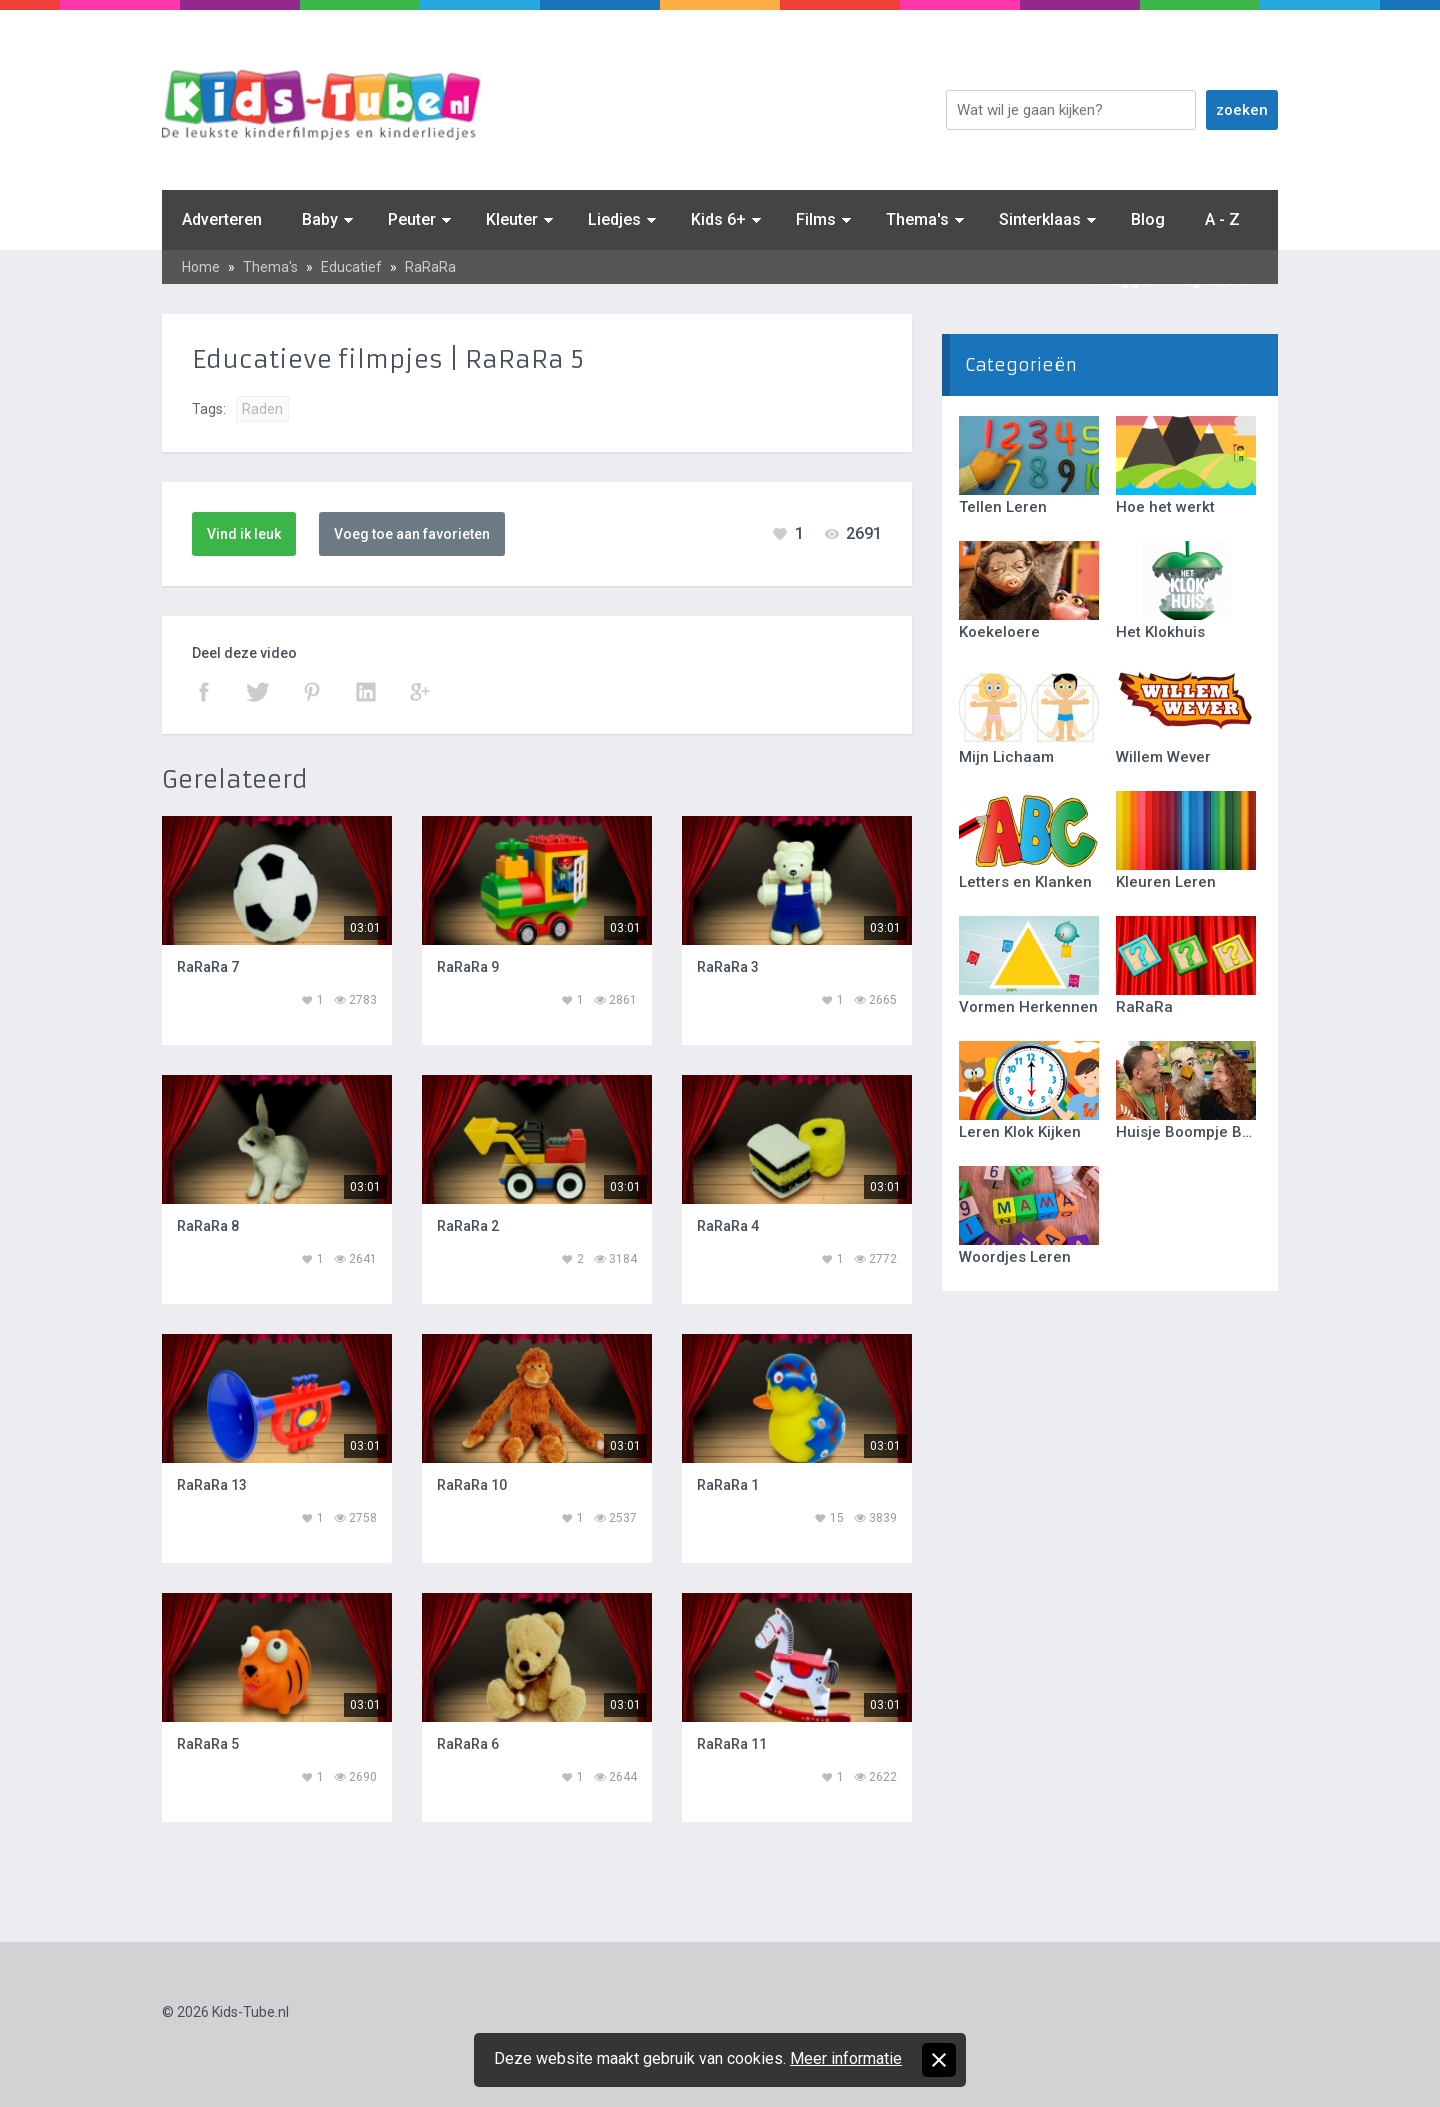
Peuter (412, 219)
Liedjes (614, 219)
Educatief (351, 267)
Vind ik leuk (244, 534)
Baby (320, 219)
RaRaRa (430, 267)
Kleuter (512, 219)
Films (816, 219)
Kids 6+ (718, 219)
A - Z (1222, 219)
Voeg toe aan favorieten (412, 534)
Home (201, 267)
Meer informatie (846, 2058)
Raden (262, 409)
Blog (1148, 219)
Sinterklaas (1040, 219)
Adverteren (222, 219)
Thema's (917, 219)
